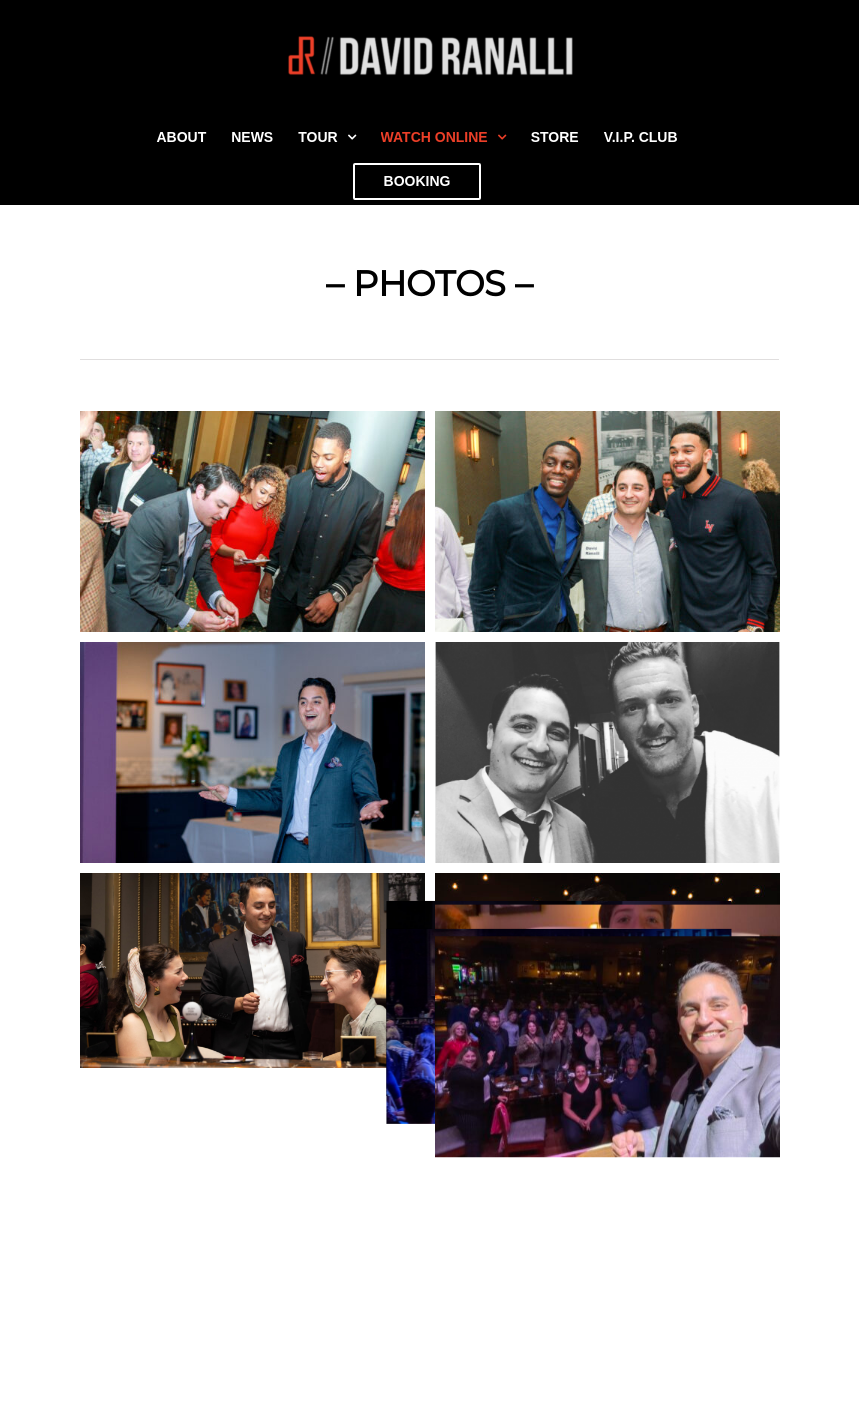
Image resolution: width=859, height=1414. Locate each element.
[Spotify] (578, 1265)
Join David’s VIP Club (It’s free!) (142, 1385)
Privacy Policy (80, 1289)
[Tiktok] (547, 1265)
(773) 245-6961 (554, 1385)
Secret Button (78, 1265)
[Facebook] (484, 1265)
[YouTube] (453, 1265)
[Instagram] (515, 1265)
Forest (52, 1313)
